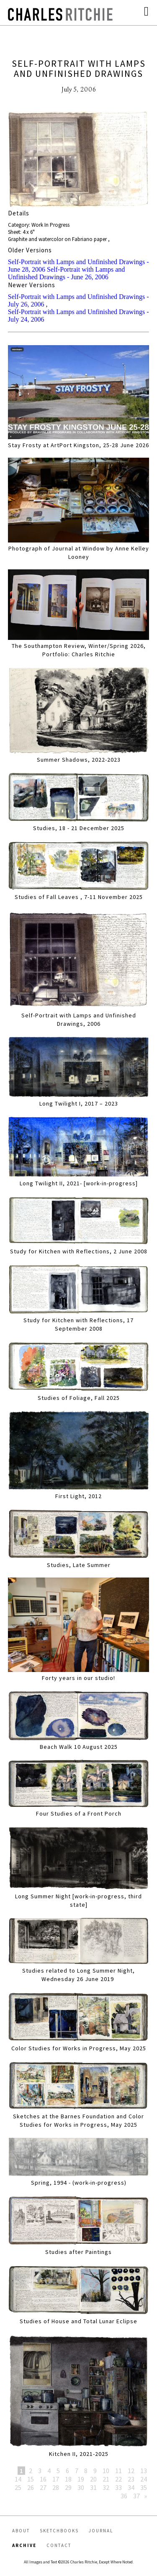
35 (143, 2487)
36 (124, 2496)
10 (106, 2470)
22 (118, 2479)
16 (43, 2479)
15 (30, 2479)
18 (68, 2479)
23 (131, 2479)
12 (131, 2470)
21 (106, 2479)
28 (55, 2487)
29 (68, 2487)
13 (143, 2470)
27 (43, 2487)
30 (80, 2487)
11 (118, 2470)
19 (80, 2479)
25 (18, 2487)
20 (93, 2479)
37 (136, 2496)
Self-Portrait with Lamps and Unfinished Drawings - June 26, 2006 (66, 273)
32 (106, 2487)
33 (118, 2487)
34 (131, 2487)
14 (18, 2479)
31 (93, 2487)
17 (55, 2479)
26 (30, 2487)
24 (143, 2479)
